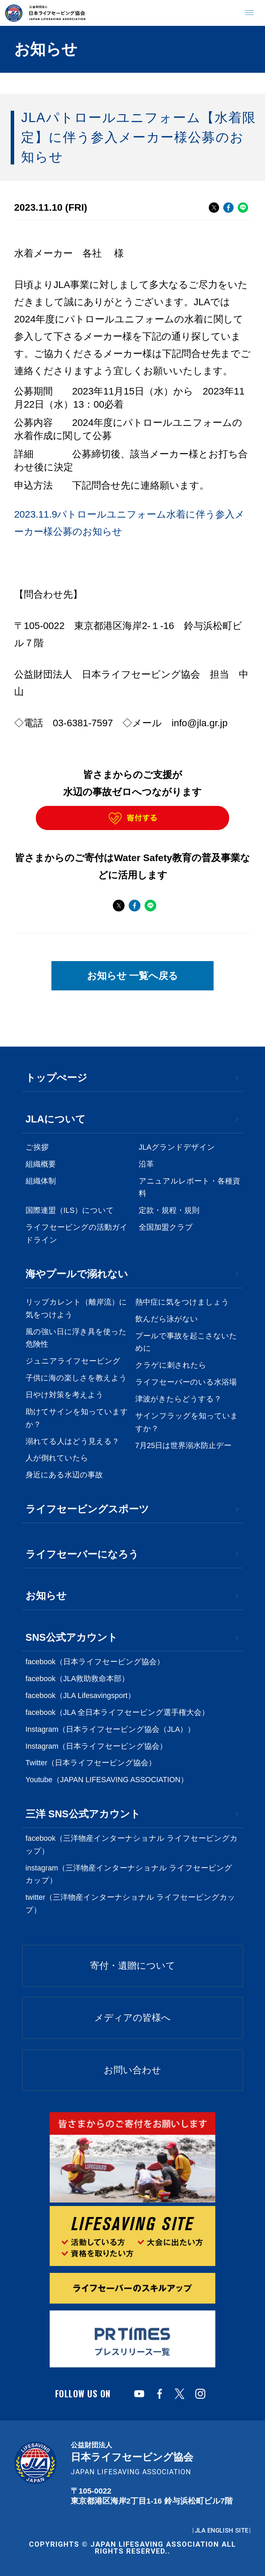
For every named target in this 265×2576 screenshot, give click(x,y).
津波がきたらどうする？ (178, 1399)
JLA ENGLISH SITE (221, 2530)
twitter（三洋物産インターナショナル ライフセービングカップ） (130, 1903)
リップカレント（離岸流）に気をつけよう (76, 1308)
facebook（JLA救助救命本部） (77, 1679)
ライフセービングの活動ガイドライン (77, 1233)
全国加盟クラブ (166, 1227)
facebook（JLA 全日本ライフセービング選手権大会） (117, 1712)
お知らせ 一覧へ (132, 975)
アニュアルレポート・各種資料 (189, 1187)
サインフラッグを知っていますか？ (186, 1422)
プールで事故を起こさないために (186, 1342)
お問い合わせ (132, 2070)
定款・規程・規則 (169, 1210)
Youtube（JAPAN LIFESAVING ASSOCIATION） (107, 1780)
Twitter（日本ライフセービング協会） (91, 1763)
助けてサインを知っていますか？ (77, 1418)
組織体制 (41, 1181)
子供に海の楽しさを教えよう (76, 1378)
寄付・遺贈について (132, 1965)
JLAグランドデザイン (177, 1147)
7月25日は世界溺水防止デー (183, 1445)
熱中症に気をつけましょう (182, 1302)
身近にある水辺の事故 (64, 1475)
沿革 (146, 1164)
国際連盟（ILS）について (70, 1210)
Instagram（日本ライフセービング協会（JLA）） (110, 1729)
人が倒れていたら (57, 1458)
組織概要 (41, 1164)
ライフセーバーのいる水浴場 (186, 1382)
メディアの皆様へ (132, 2018)
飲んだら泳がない (166, 1319)
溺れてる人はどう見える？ (72, 1441)
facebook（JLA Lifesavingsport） (80, 1695)
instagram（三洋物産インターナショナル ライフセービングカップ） (129, 1874)
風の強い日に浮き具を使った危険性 (76, 1338)
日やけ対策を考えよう (65, 1395)
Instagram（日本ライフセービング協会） (96, 1746)
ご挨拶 (37, 1147)
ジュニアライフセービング (73, 1361)
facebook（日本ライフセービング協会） (95, 1662)
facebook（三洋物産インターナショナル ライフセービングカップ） (132, 1844)
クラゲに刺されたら (170, 1365)
